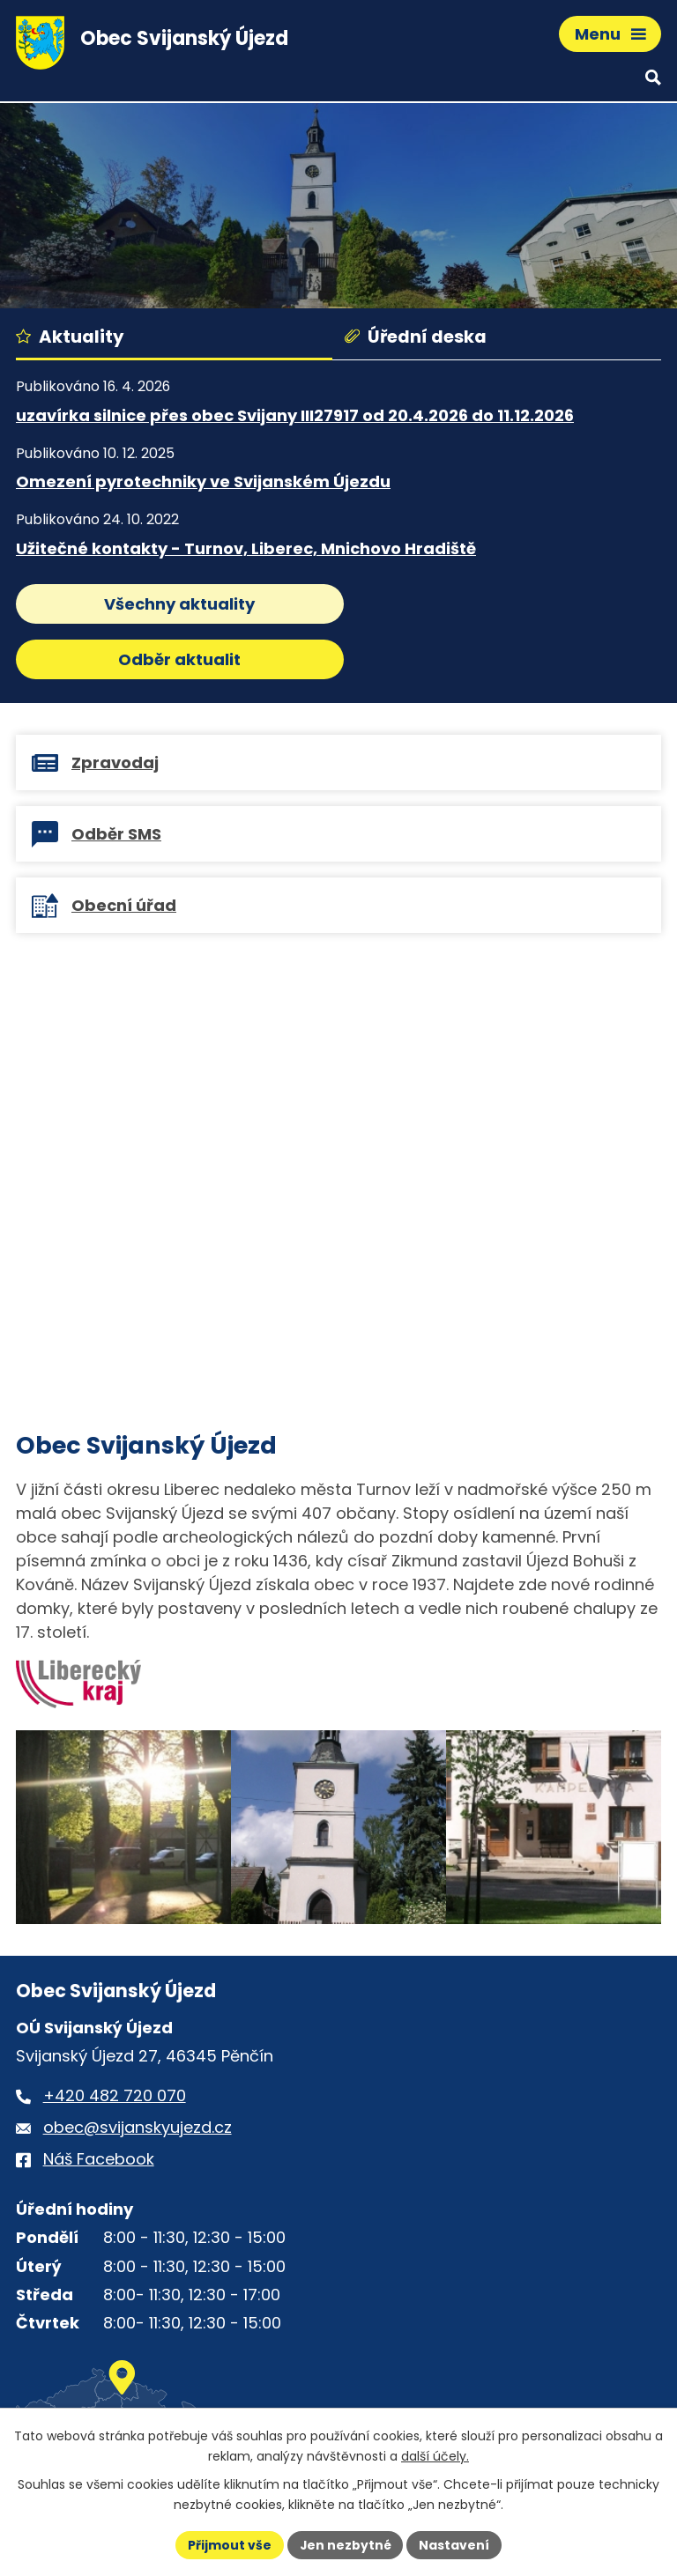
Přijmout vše (229, 2544)
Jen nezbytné (345, 2544)
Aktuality (70, 336)
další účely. (435, 2456)
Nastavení (455, 2544)
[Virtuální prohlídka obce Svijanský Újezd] (338, 1129)
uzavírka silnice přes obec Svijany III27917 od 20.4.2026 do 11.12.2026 (295, 415)
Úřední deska (416, 336)
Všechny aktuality (174, 604)
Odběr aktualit (503, 604)
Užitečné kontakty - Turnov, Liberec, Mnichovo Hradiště (246, 548)
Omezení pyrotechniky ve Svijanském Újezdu (203, 481)
